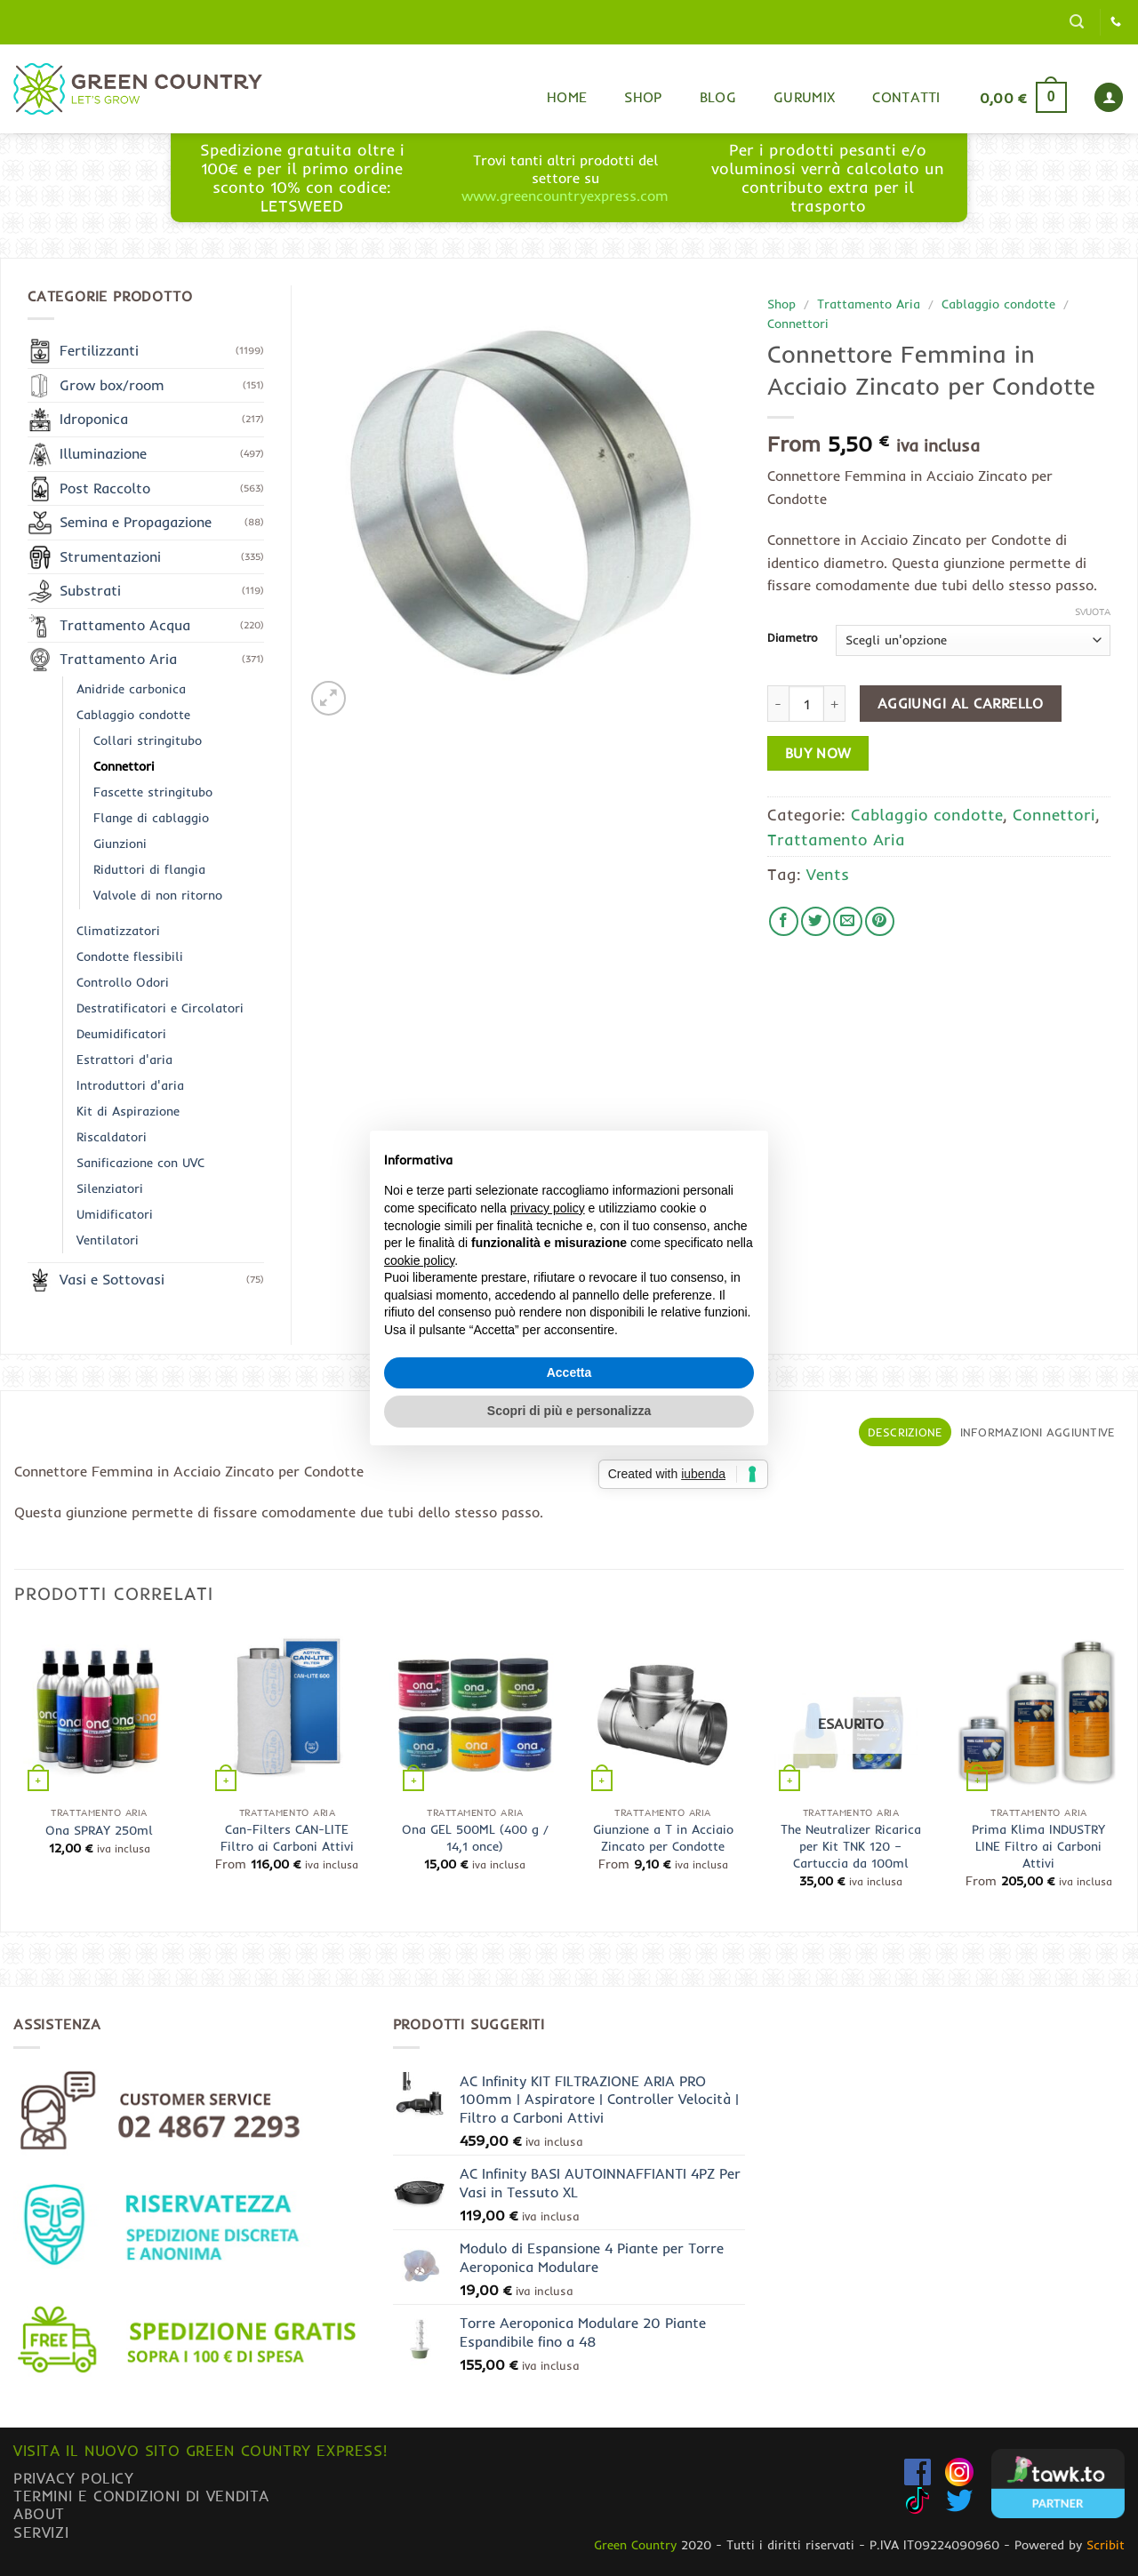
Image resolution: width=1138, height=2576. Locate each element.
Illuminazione (103, 453)
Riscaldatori (111, 1137)
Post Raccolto (105, 488)
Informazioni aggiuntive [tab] (1038, 1432)
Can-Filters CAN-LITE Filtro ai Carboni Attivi (287, 1837)
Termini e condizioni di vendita (141, 2495)
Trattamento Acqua (125, 625)
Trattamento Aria (868, 303)
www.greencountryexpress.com (565, 195)
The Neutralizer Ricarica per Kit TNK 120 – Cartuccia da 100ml (851, 1845)
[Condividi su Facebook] (783, 921)
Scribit (1105, 2545)
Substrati (90, 590)
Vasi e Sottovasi (112, 1279)
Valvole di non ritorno (157, 895)
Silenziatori (109, 1188)
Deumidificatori (121, 1034)
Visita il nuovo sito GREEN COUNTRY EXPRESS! (200, 2450)
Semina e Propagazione (136, 522)
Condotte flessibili (129, 956)
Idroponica (94, 419)
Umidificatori (114, 1214)
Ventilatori (107, 1240)
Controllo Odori (122, 982)
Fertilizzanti (99, 350)
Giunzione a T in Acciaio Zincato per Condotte (663, 1837)
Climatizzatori (118, 931)
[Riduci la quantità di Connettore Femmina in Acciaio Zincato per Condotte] (778, 703)
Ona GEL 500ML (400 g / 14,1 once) (475, 1837)
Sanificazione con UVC (140, 1163)
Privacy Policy (73, 2477)
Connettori (798, 323)
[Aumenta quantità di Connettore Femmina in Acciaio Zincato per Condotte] (834, 703)
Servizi (40, 2532)
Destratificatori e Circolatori (160, 1008)
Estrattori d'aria (124, 1060)
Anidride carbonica (131, 689)
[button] (1077, 22)
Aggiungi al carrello (961, 703)
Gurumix (804, 97)
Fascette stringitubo (152, 792)
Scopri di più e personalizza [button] (569, 1411)
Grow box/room (112, 385)
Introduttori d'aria (130, 1085)
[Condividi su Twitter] (815, 921)
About (39, 2513)
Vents (827, 874)
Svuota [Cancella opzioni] (1092, 611)
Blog (718, 97)
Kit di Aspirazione (128, 1111)
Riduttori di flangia (149, 869)
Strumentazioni (110, 556)
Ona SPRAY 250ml (99, 1830)
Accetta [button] (569, 1372)
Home (567, 97)
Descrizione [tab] (905, 1432)
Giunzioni (120, 844)
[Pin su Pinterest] (879, 921)
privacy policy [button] (547, 1208)
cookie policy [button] (419, 1260)
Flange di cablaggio (151, 818)
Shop (642, 97)
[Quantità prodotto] (806, 703)
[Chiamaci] (1115, 22)
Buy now (818, 753)
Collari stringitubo (147, 740)
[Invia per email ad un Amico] (847, 921)
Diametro (792, 638)
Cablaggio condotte (998, 303)
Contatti (906, 97)
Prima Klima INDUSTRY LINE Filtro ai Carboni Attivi (1038, 1845)
